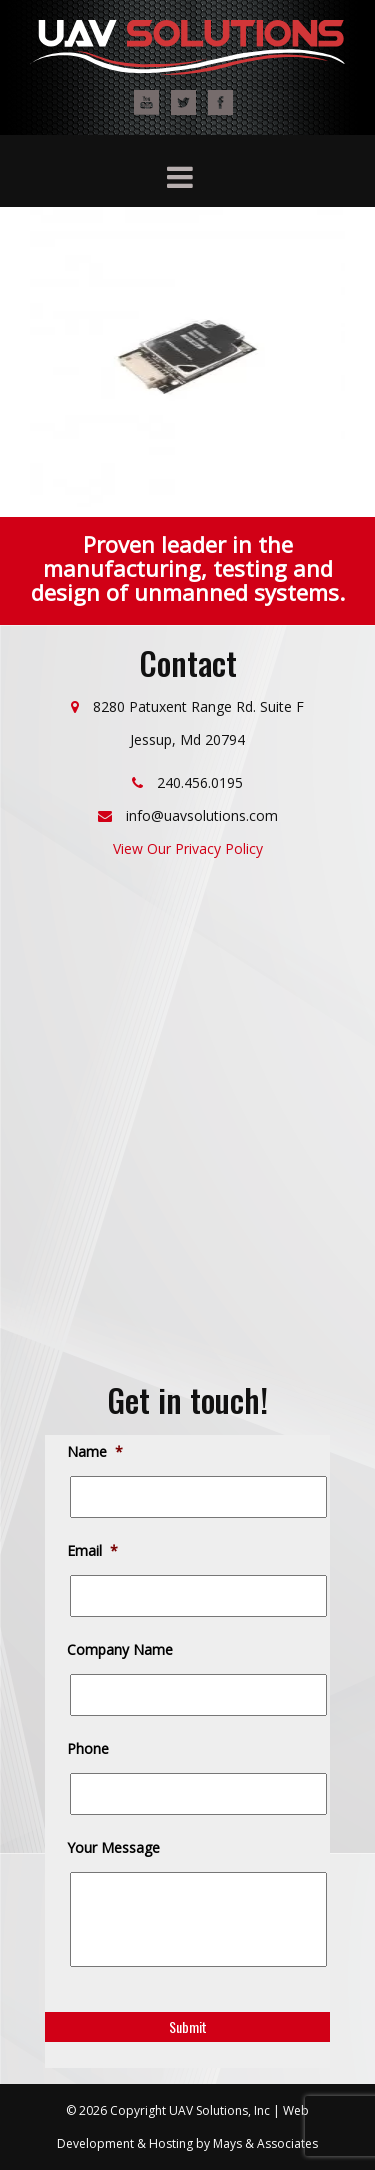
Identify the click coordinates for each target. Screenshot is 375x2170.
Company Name (121, 1650)
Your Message (115, 1848)
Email (94, 1551)
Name (96, 1452)
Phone (89, 1749)
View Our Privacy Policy (188, 848)
